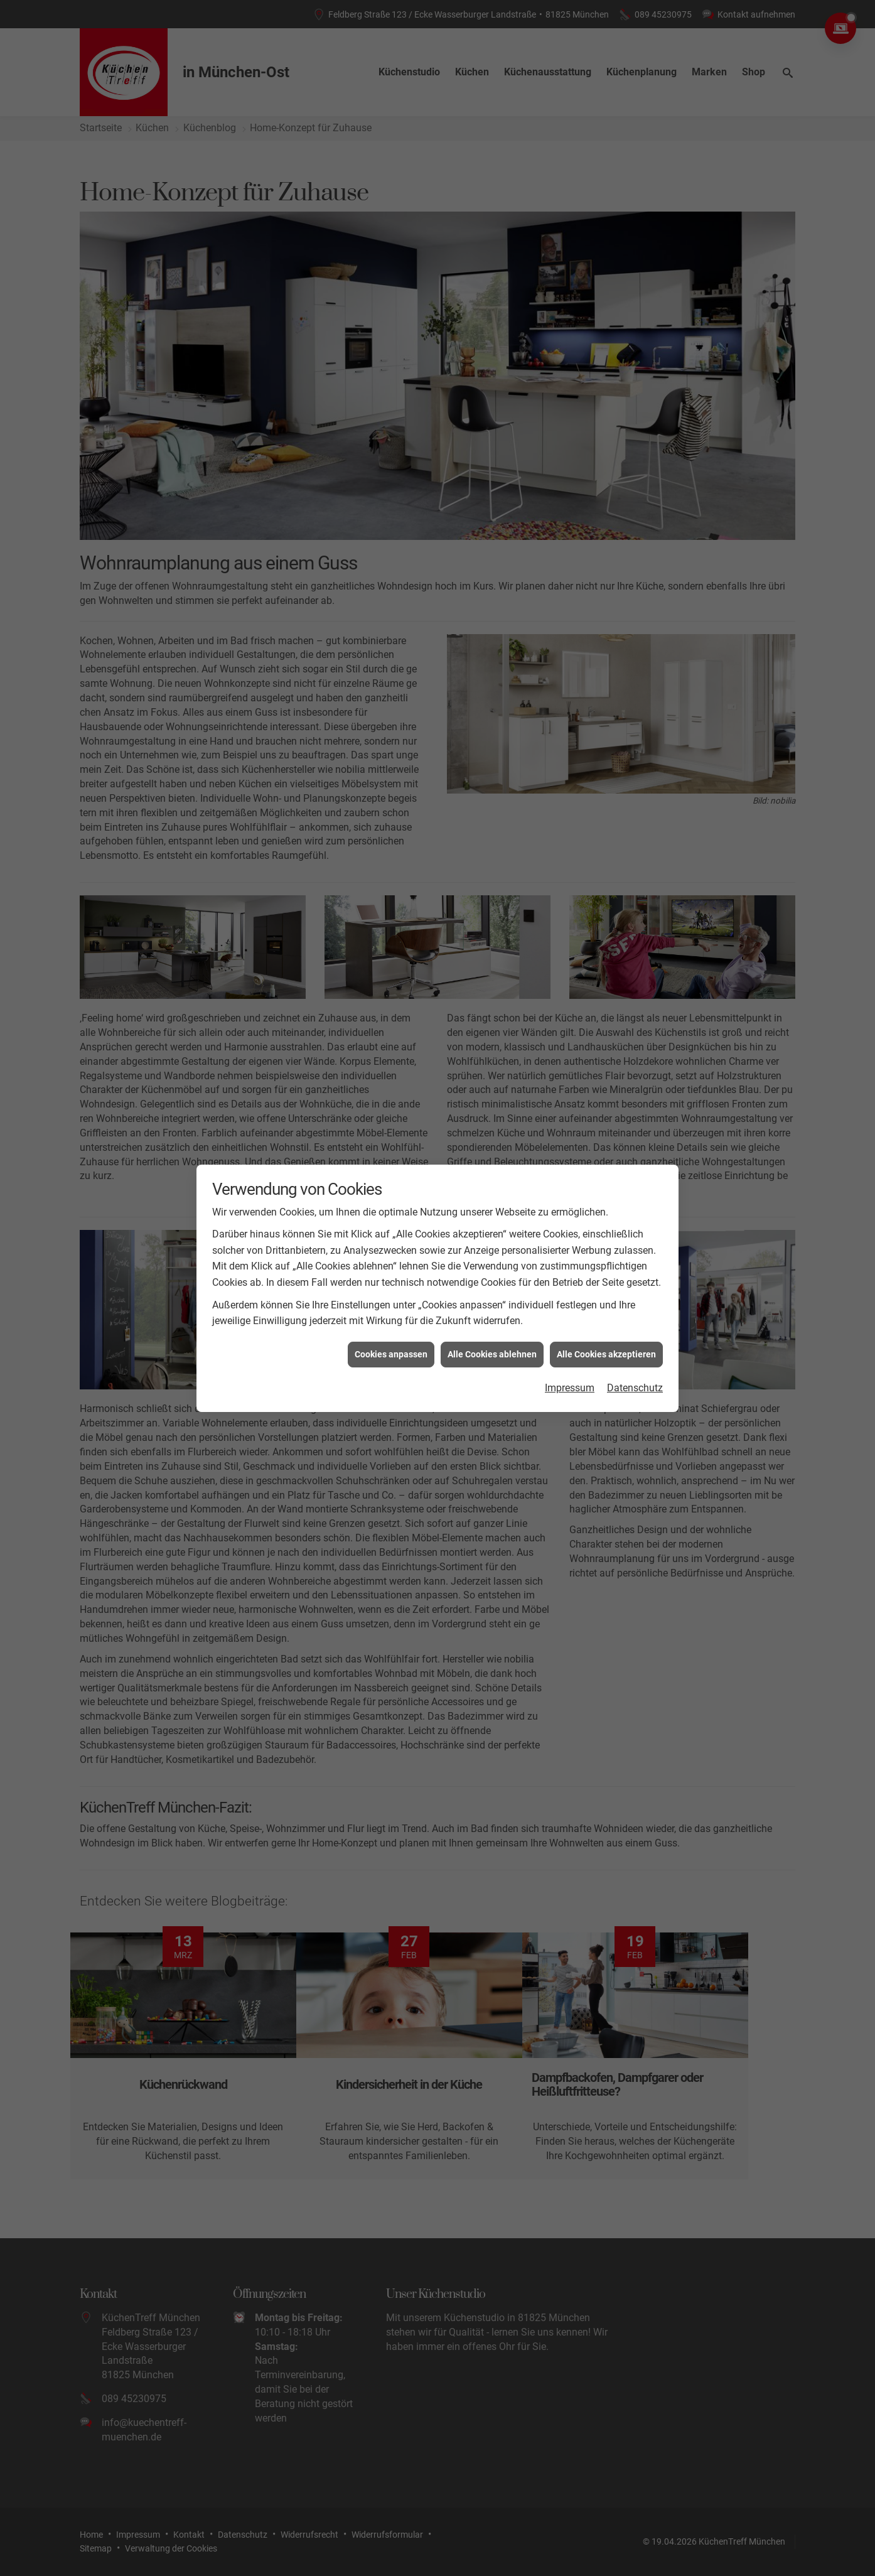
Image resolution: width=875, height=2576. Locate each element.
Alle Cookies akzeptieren (606, 1344)
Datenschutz (635, 1378)
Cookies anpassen (391, 1344)
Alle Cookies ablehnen (492, 1344)
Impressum (569, 1378)
